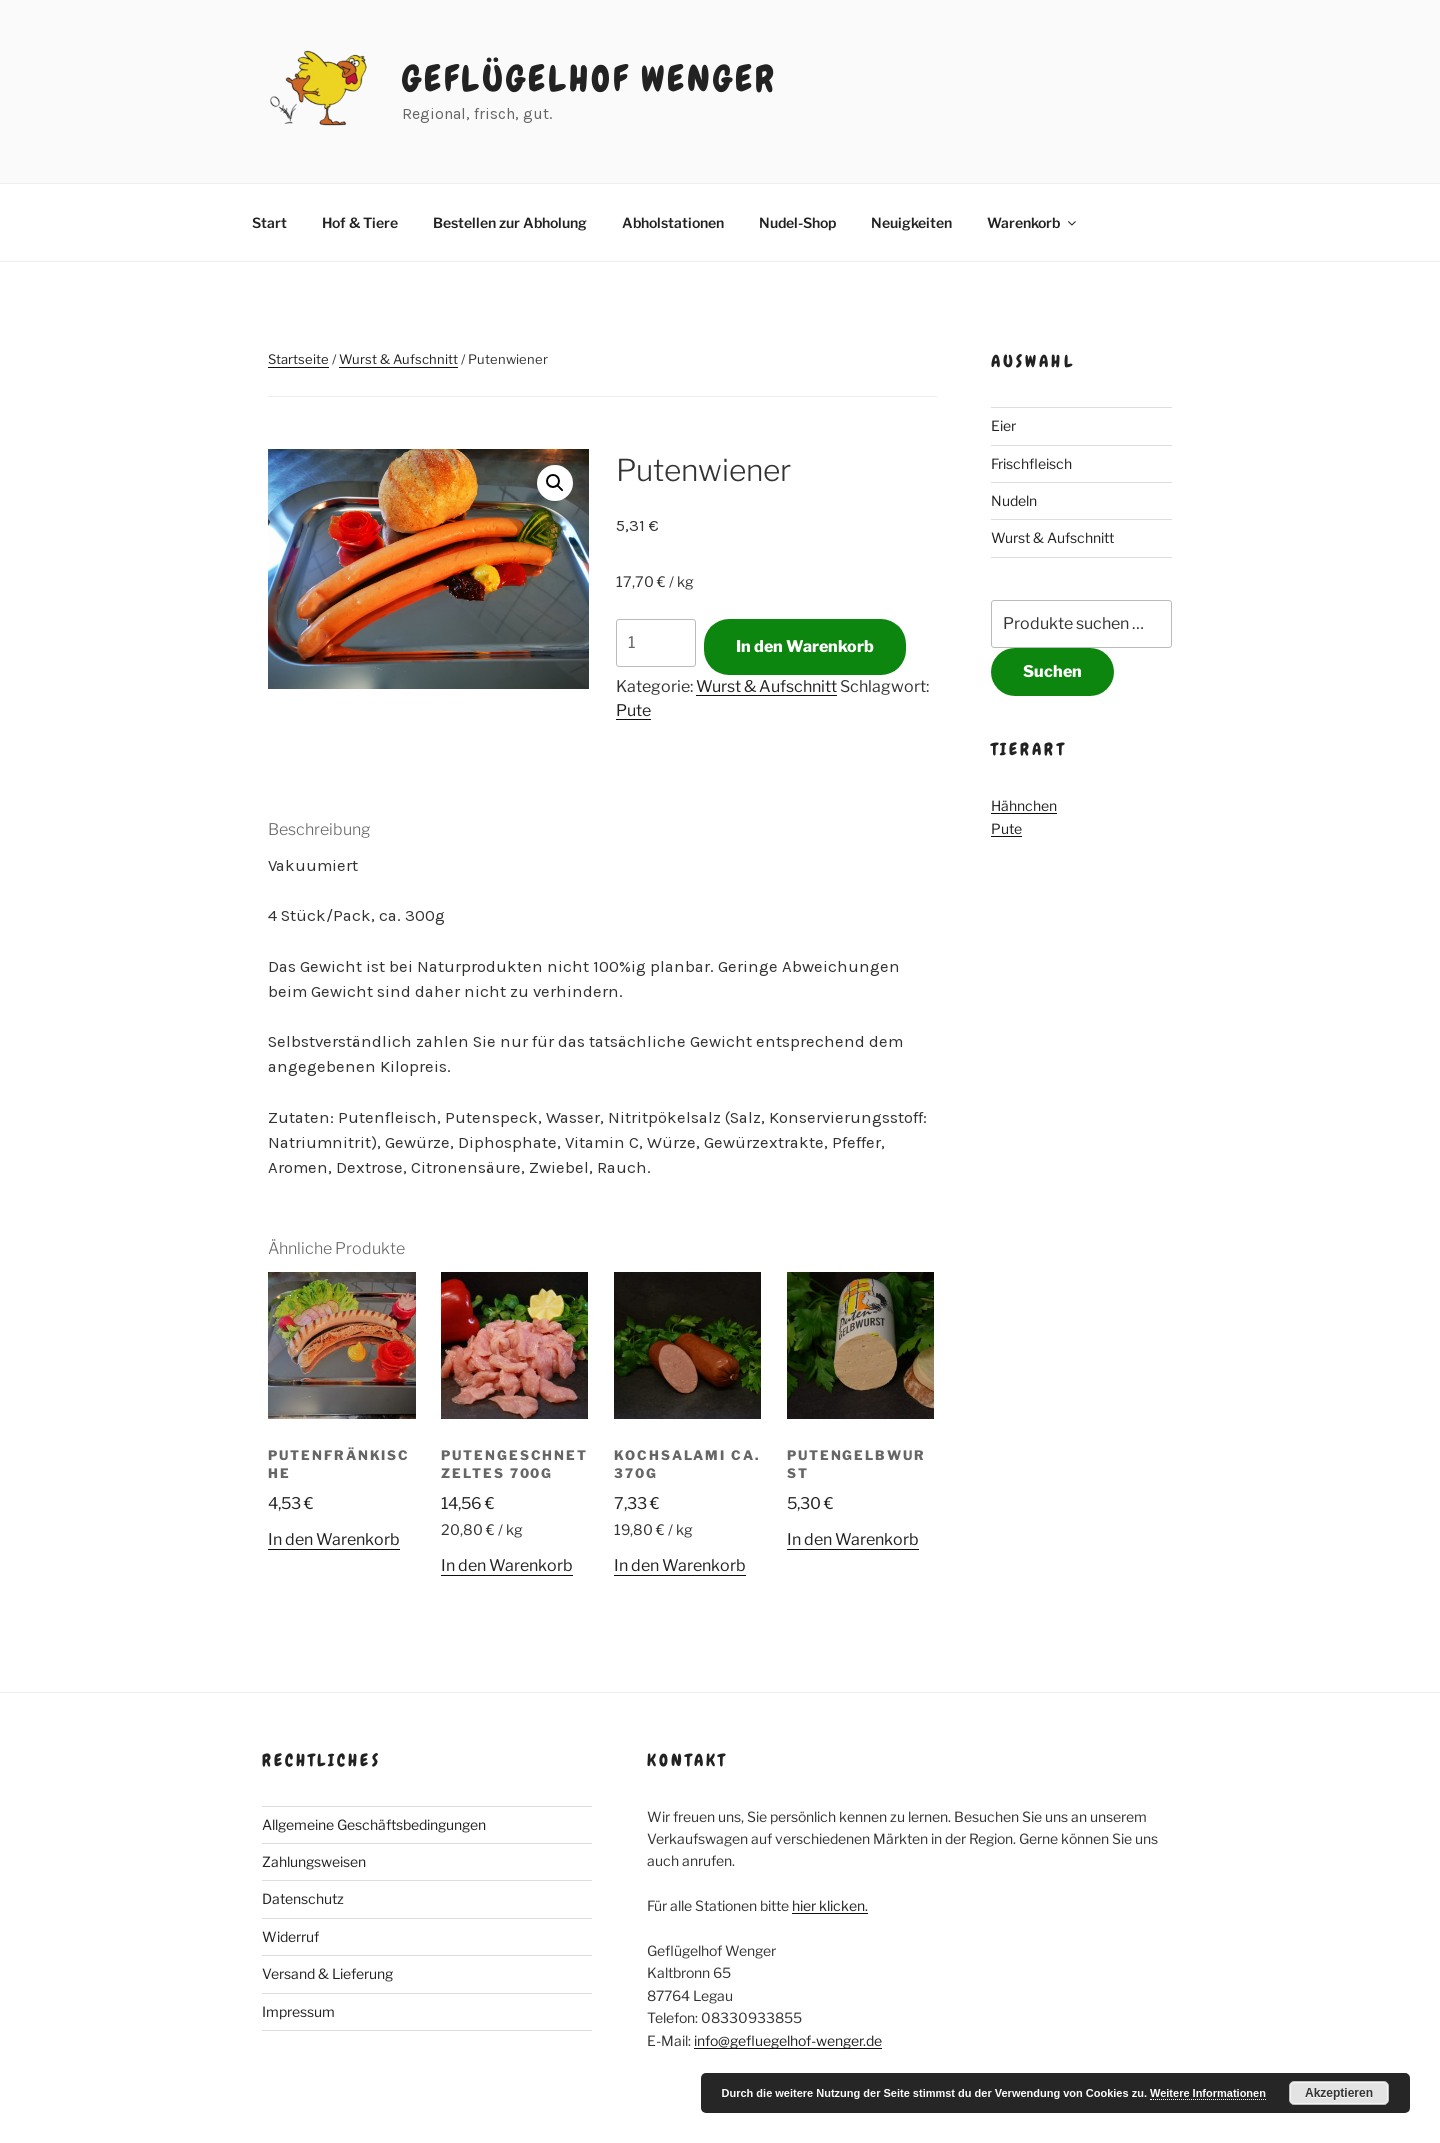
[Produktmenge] (656, 643)
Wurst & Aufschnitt (398, 359)
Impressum (298, 2011)
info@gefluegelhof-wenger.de (788, 2040)
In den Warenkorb (805, 646)
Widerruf (290, 1936)
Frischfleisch (1031, 463)
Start (269, 222)
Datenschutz (303, 1898)
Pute (633, 710)
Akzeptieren (1339, 2093)
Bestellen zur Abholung (510, 222)
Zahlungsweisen (314, 1861)
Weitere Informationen (1208, 2093)
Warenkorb (1033, 222)
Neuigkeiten (911, 222)
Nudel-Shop (797, 222)
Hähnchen (1024, 805)
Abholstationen (673, 222)
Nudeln (1014, 500)
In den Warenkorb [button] (334, 1539)
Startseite (298, 359)
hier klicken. (830, 1905)
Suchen (1052, 671)
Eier (1003, 425)
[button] (555, 483)
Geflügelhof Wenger (589, 79)
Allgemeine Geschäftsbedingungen (374, 1824)
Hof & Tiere (360, 222)
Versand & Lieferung (327, 1973)
